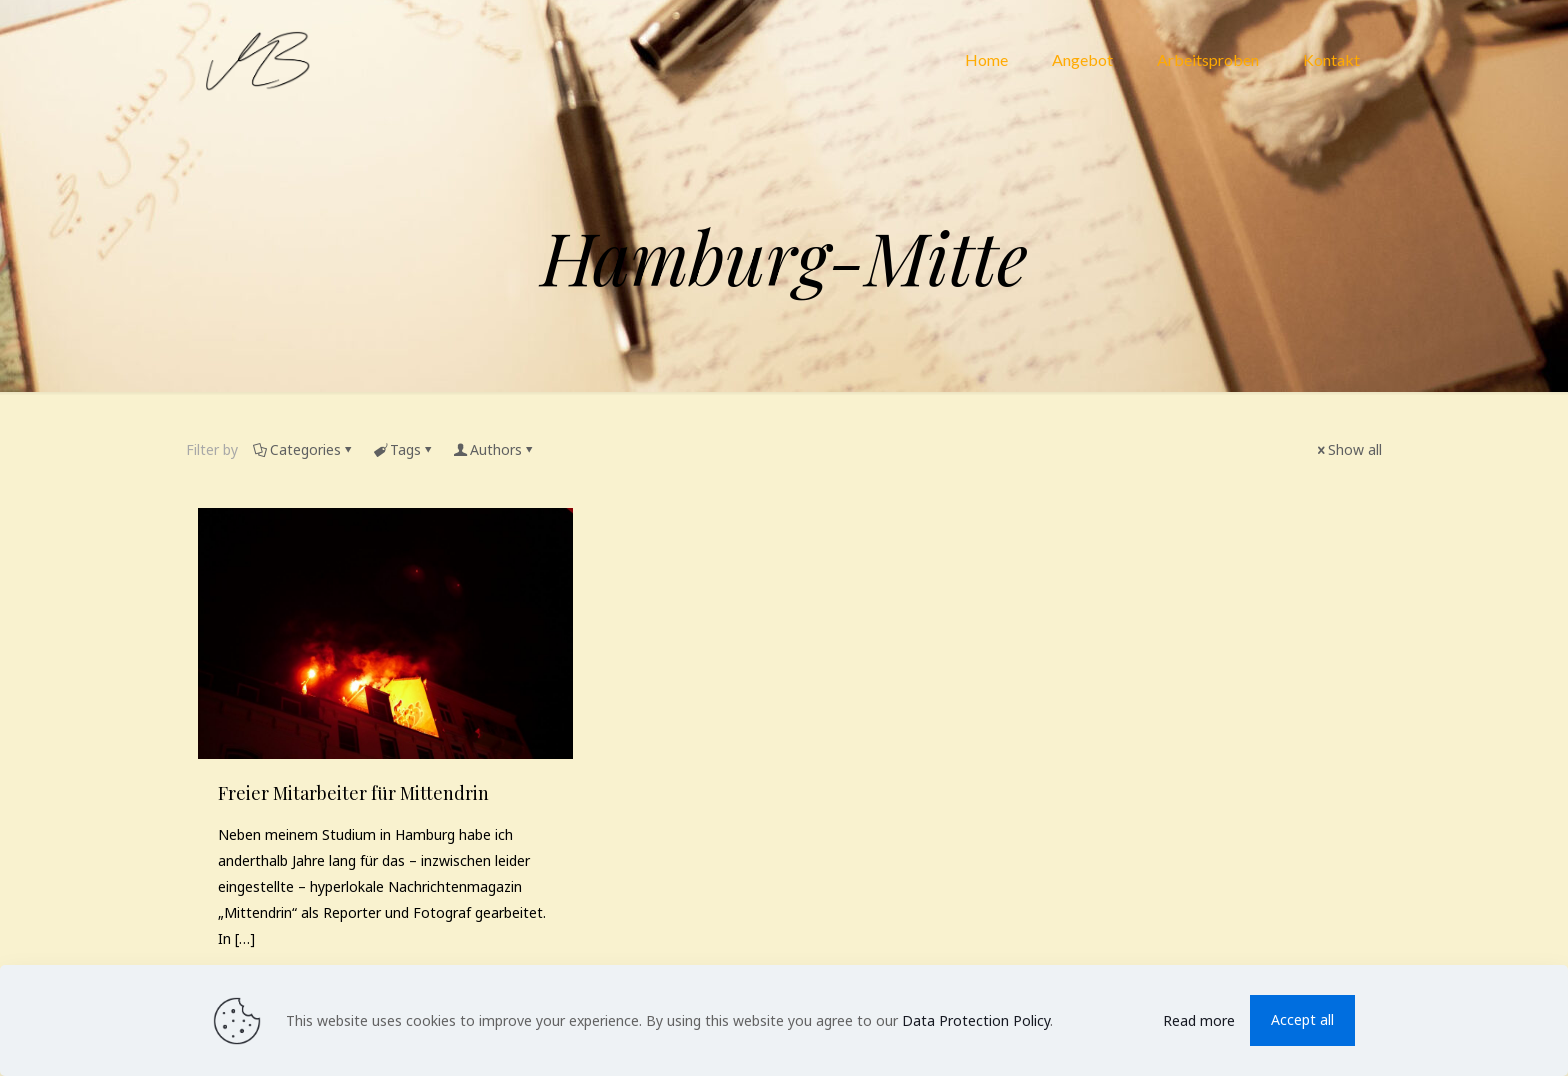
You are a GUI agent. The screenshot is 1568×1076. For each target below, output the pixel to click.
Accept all (1302, 1019)
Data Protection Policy (976, 1020)
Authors (494, 449)
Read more (1199, 1020)
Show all (1348, 449)
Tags (404, 449)
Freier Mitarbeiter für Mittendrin (353, 793)
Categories (304, 449)
